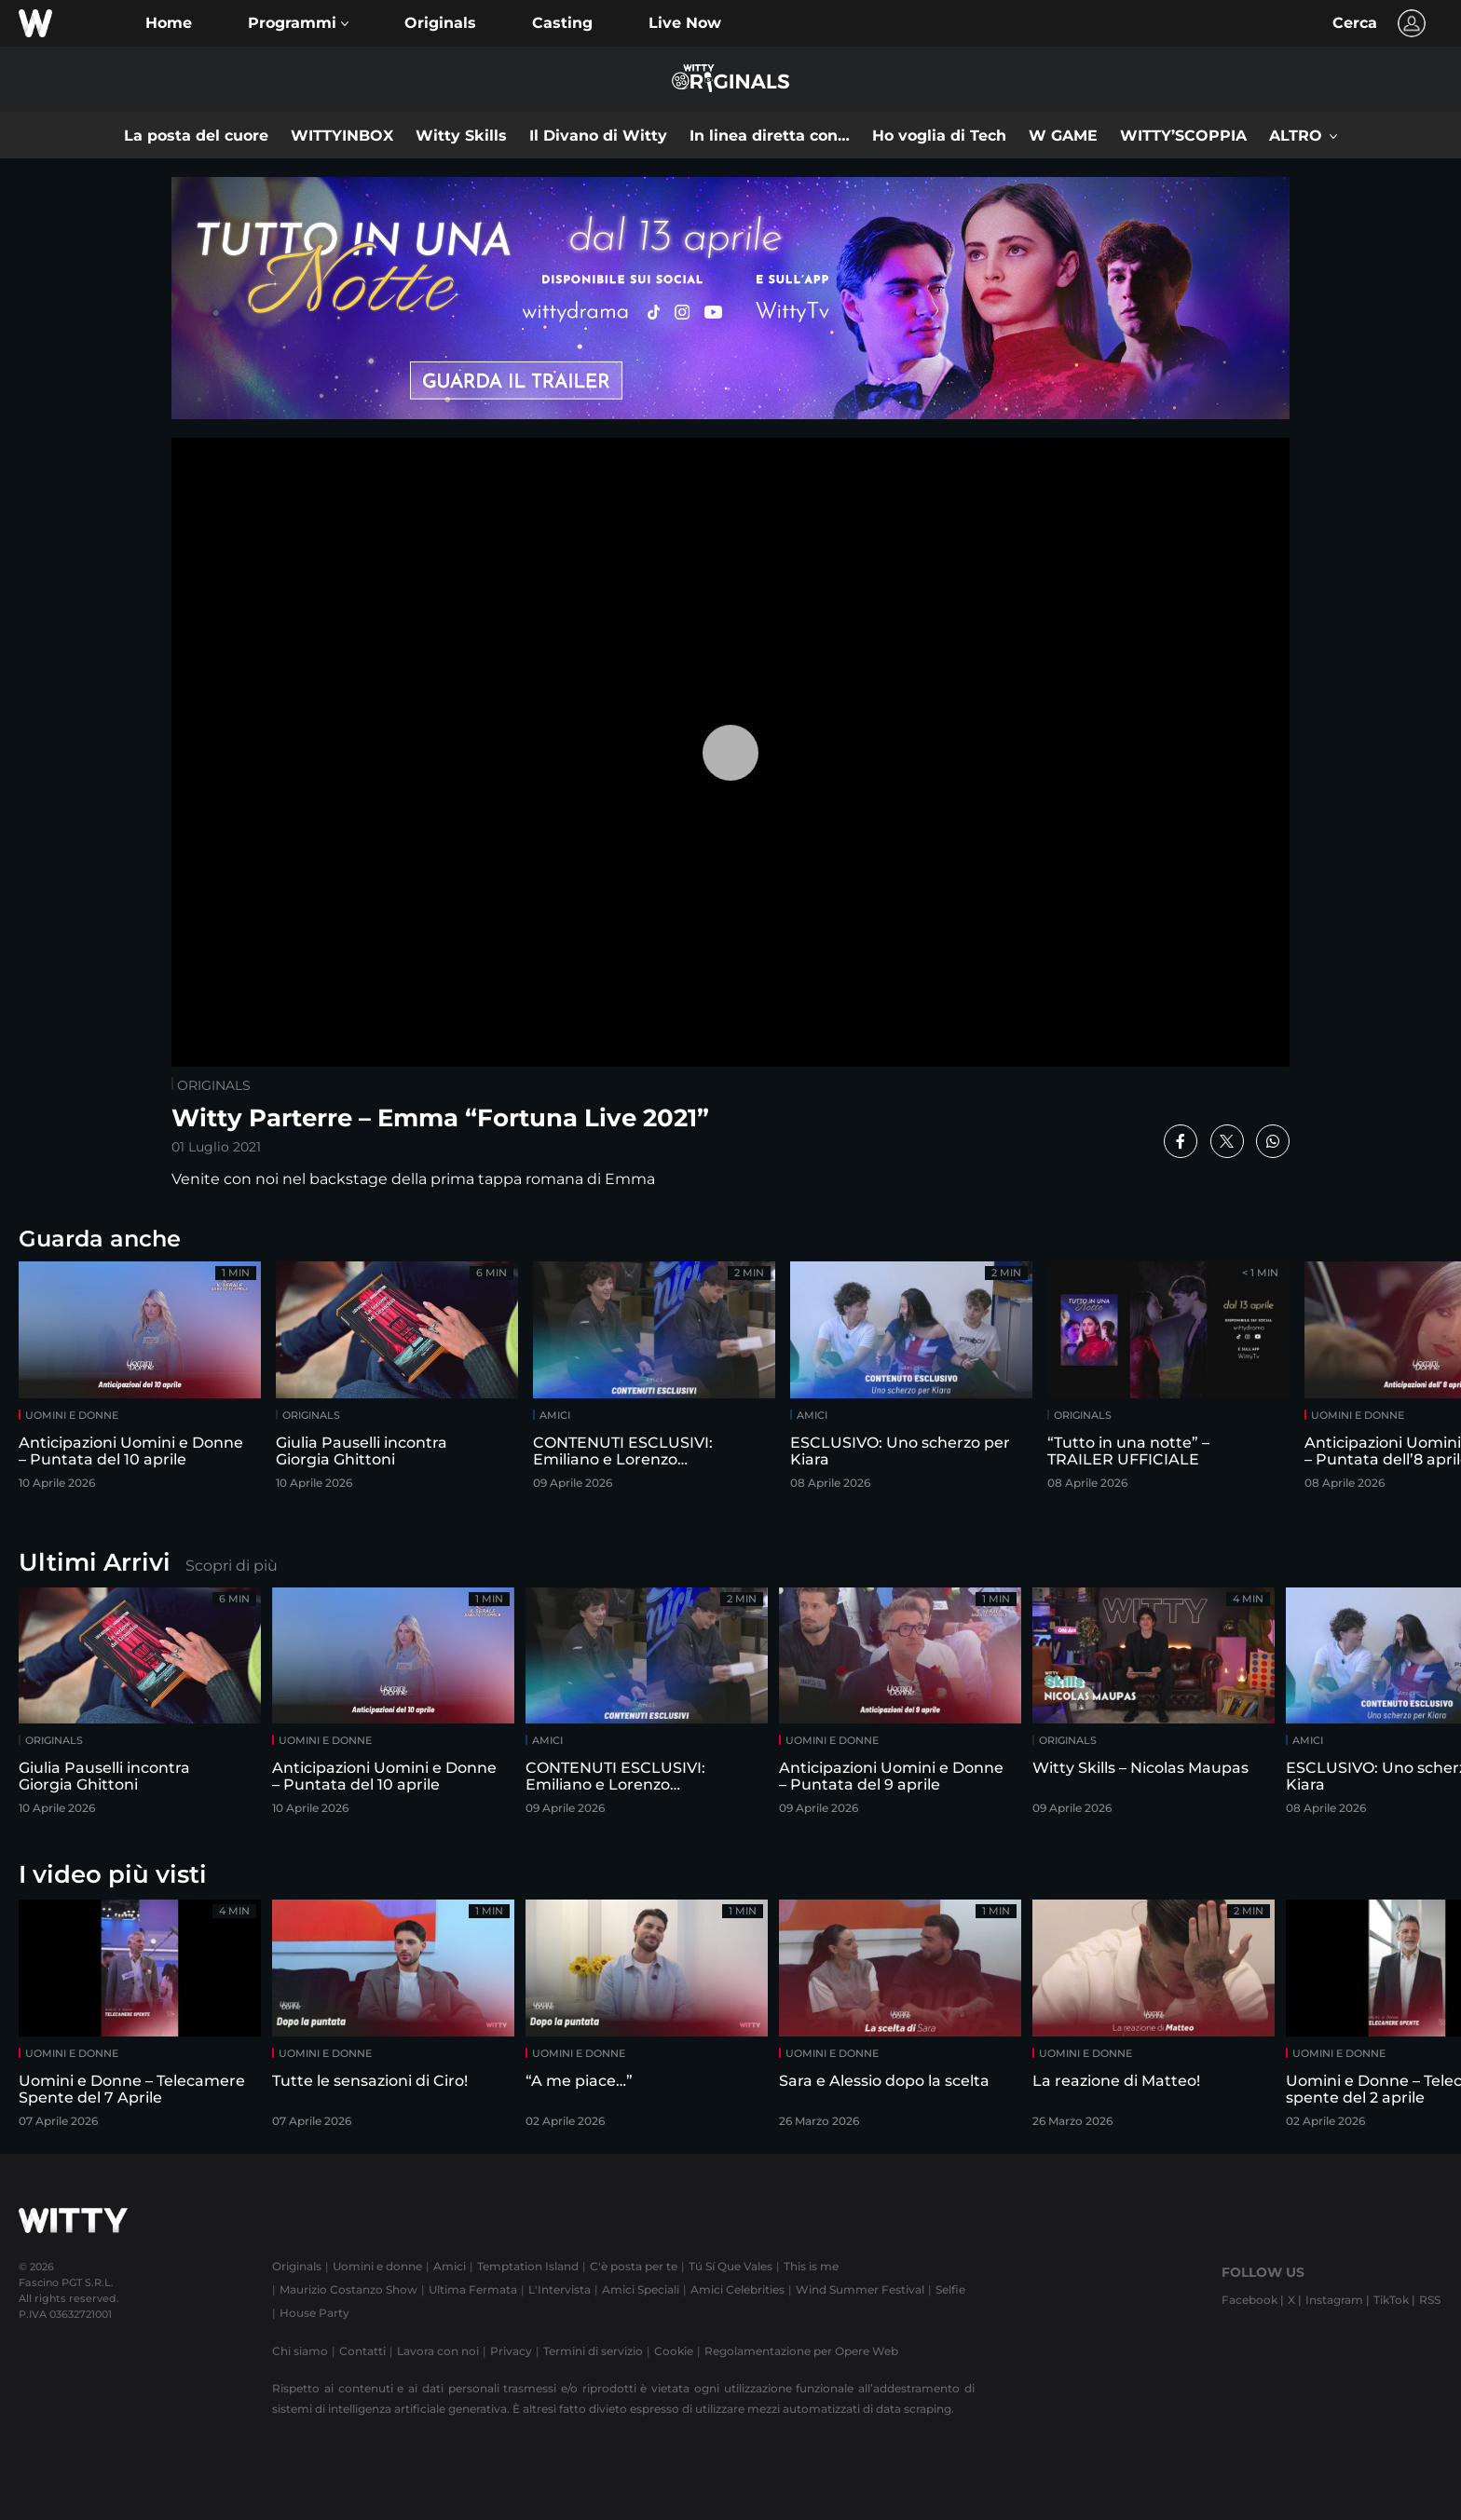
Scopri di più (231, 1565)
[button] (298, 23)
